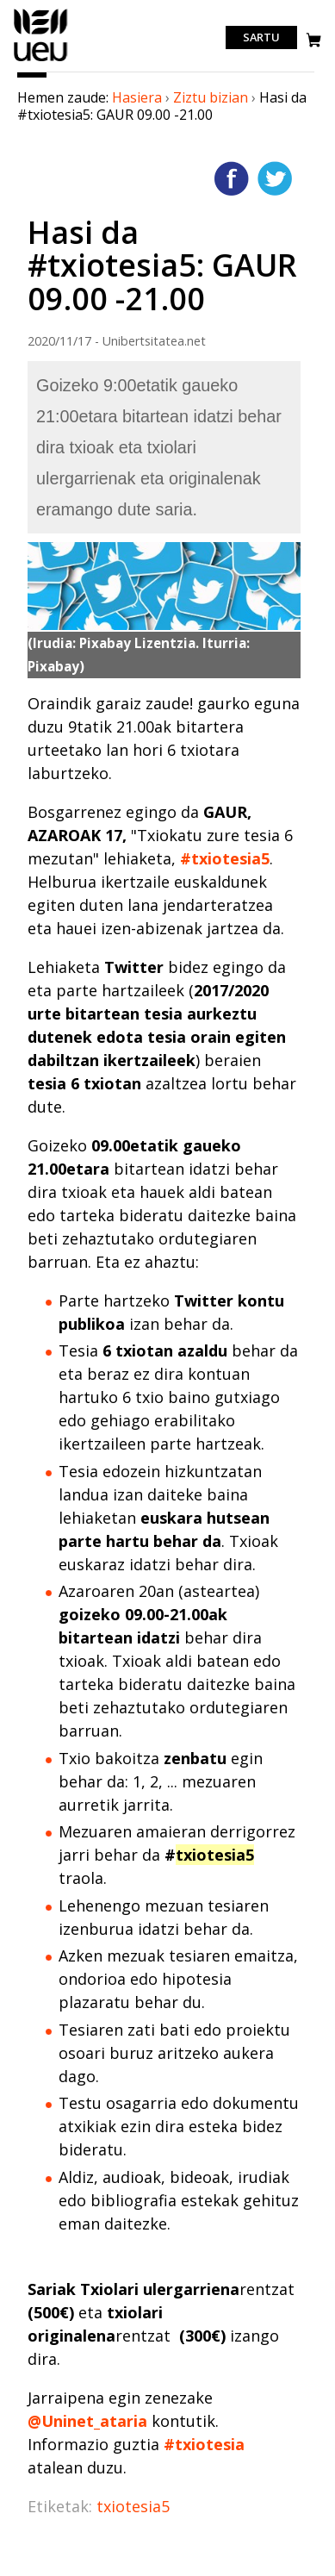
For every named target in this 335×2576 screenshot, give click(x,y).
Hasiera (137, 97)
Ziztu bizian (210, 97)
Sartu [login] (261, 38)
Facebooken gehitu (231, 178)
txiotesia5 (133, 2506)
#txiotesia (204, 2444)
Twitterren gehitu (274, 178)
